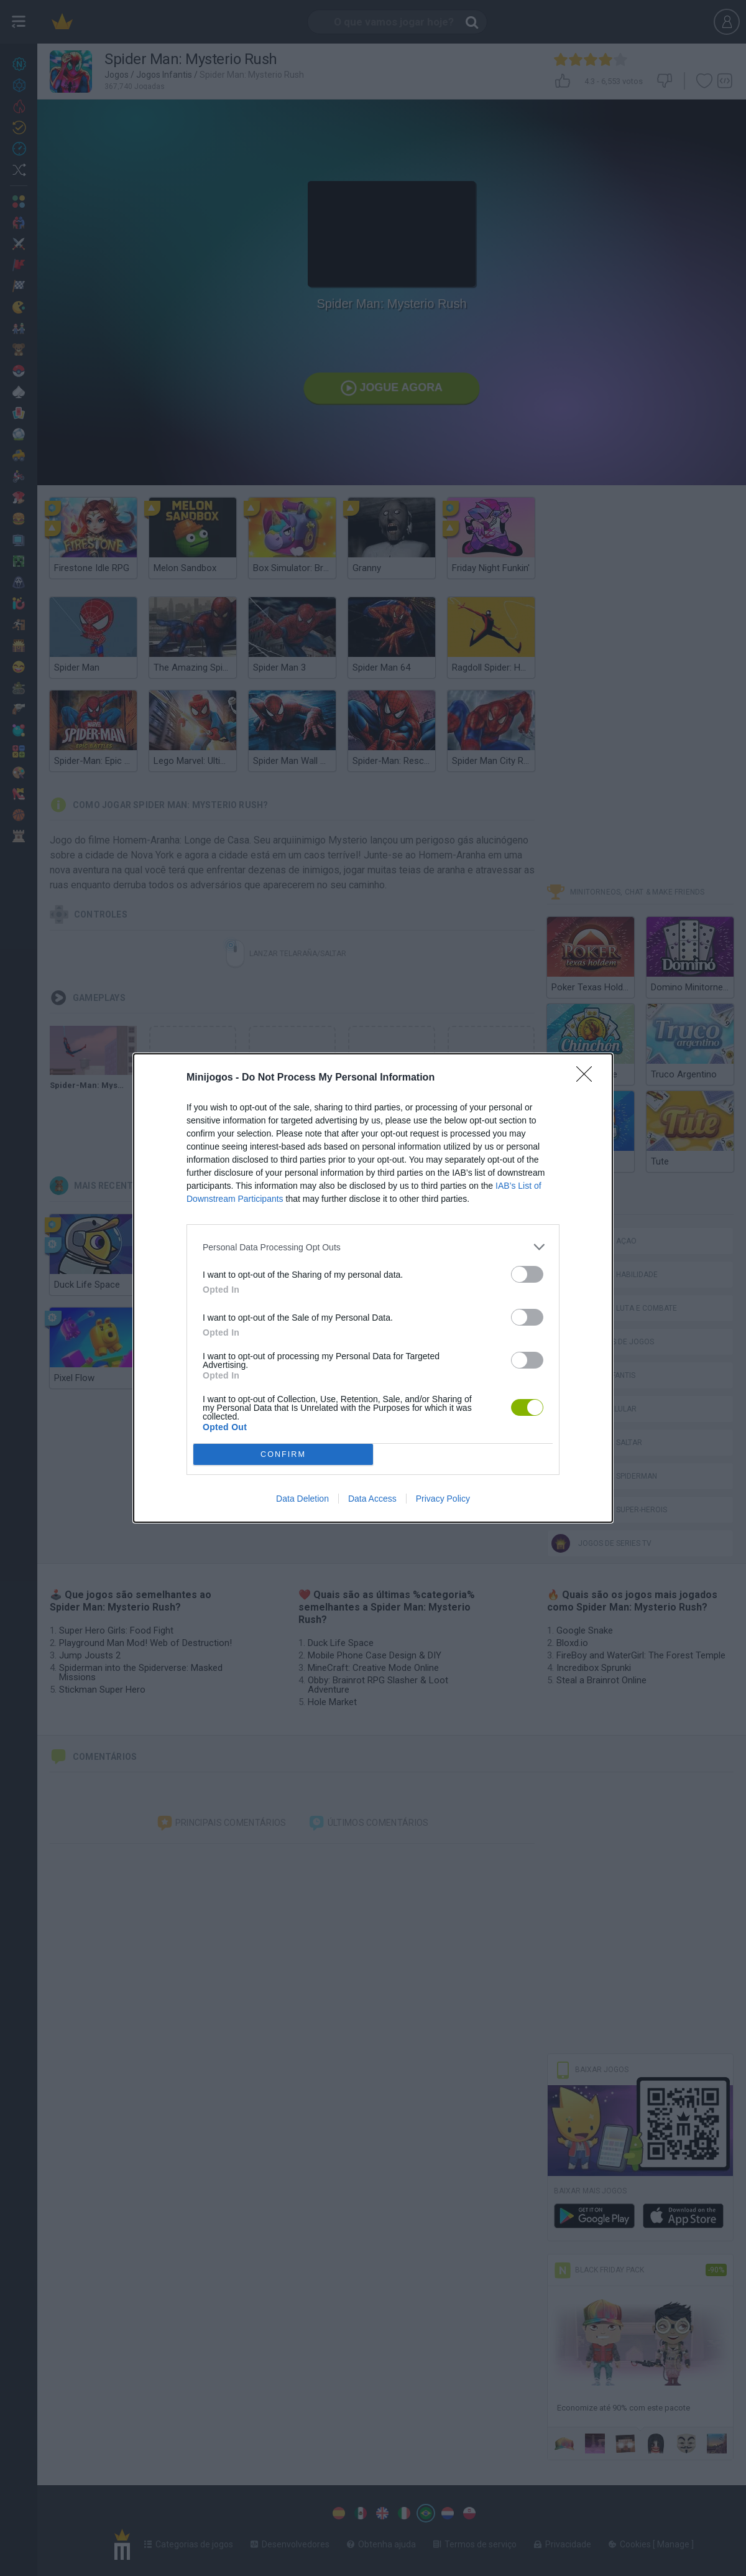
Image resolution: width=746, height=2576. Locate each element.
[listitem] (373, 1246)
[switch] (527, 1274)
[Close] (588, 1078)
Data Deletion (302, 1499)
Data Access (372, 1499)
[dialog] (373, 1288)
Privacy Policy (443, 1499)
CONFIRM (283, 1454)
